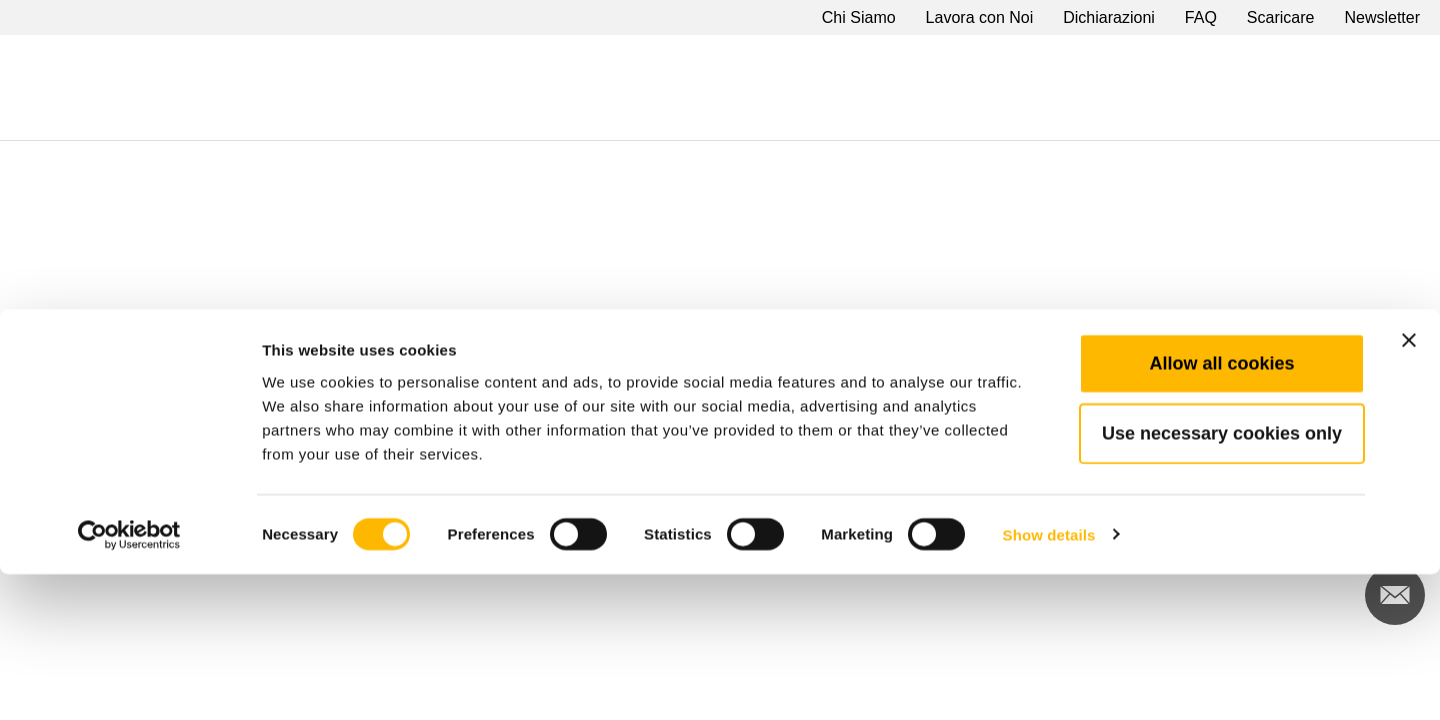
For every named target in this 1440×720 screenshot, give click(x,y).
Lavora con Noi (980, 17)
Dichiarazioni (1109, 17)
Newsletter (1382, 17)
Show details (1049, 680)
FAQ (1201, 17)
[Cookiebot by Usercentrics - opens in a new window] (129, 681)
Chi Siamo (859, 17)
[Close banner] (1409, 486)
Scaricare (1281, 17)
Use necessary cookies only (1222, 579)
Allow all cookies (1221, 509)
